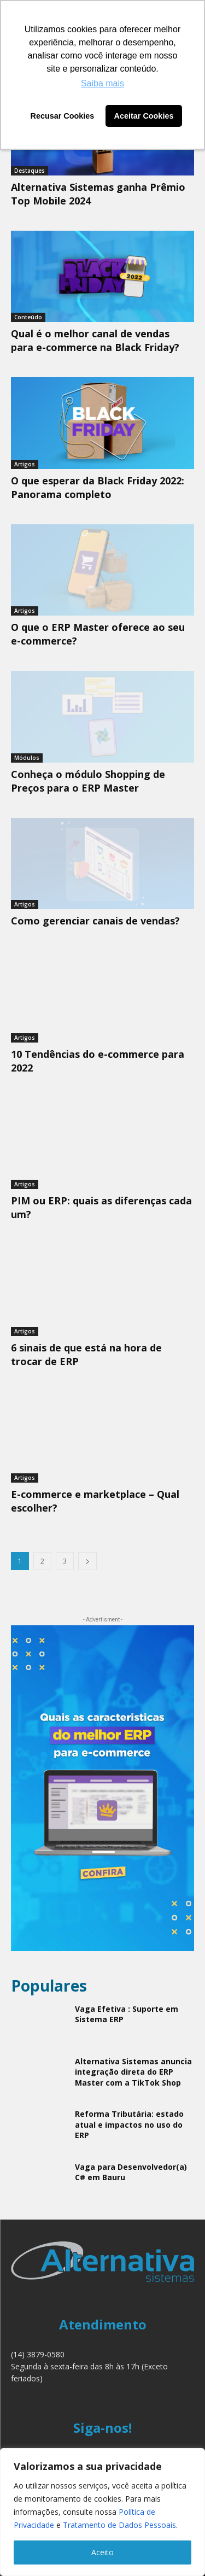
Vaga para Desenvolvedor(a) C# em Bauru (131, 2172)
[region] (102, 2512)
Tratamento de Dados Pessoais (119, 2525)
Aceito (102, 2552)
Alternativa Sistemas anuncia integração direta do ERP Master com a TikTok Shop (133, 2072)
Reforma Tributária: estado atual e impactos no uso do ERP (129, 2124)
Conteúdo (28, 317)
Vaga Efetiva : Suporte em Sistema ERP (126, 2014)
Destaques (29, 170)
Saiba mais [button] (102, 83)
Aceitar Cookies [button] (144, 116)
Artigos (24, 464)
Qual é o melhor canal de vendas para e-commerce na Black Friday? (95, 340)
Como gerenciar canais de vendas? (95, 920)
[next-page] (87, 1561)
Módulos (26, 758)
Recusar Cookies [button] (63, 116)
